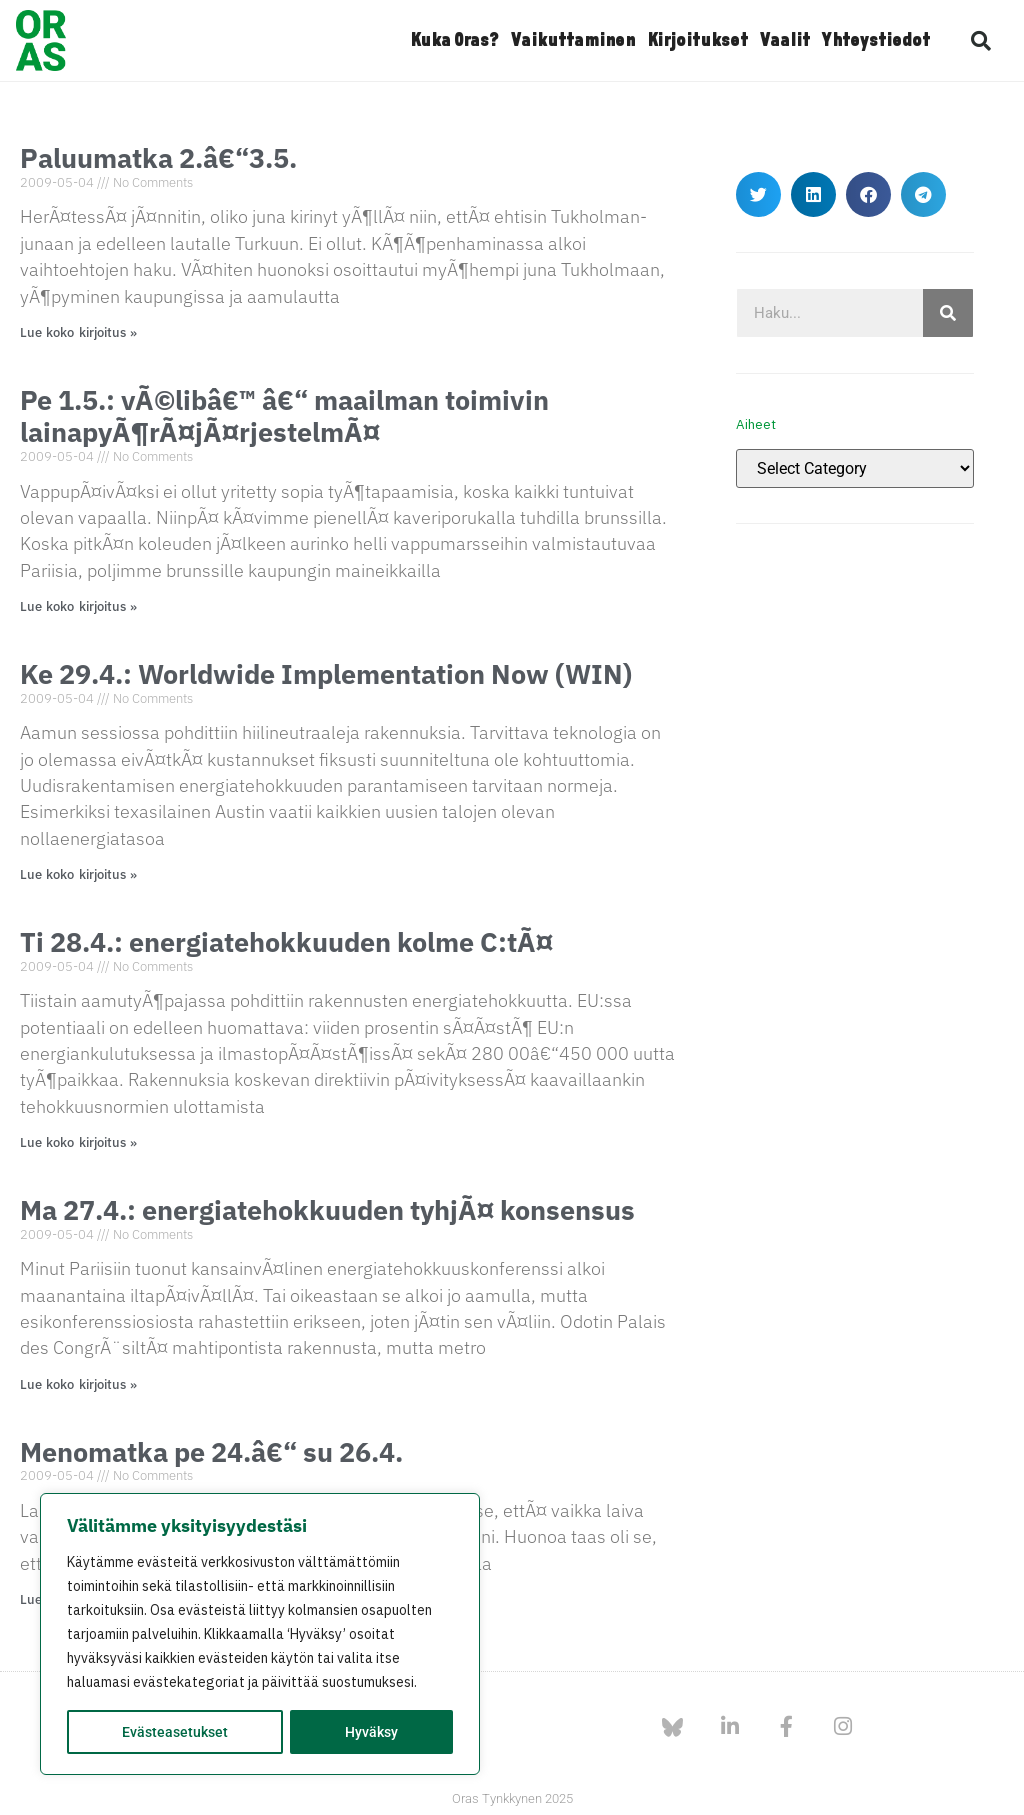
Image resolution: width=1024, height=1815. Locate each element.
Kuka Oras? (454, 41)
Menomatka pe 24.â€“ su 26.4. (211, 1451)
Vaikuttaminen (573, 41)
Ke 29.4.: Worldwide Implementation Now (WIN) (326, 673)
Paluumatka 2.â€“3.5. (158, 157)
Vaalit (785, 41)
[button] (981, 41)
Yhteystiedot (876, 41)
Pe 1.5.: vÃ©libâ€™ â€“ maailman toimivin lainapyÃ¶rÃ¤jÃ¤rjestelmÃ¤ (284, 415)
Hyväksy (371, 1732)
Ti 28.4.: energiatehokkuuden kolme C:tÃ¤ (286, 941)
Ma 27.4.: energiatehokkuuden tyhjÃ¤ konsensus (327, 1209)
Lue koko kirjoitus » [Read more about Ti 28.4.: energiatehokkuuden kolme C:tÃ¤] (78, 1142)
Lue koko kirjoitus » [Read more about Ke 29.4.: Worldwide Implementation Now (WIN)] (78, 874)
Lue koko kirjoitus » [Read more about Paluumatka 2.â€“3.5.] (78, 332)
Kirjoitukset (697, 41)
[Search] (948, 313)
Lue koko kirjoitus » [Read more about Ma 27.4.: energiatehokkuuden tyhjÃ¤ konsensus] (78, 1384)
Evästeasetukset (175, 1732)
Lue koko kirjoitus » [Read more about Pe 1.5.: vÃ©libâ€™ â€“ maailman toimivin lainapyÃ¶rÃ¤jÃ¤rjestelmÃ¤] (78, 606)
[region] (260, 1634)
